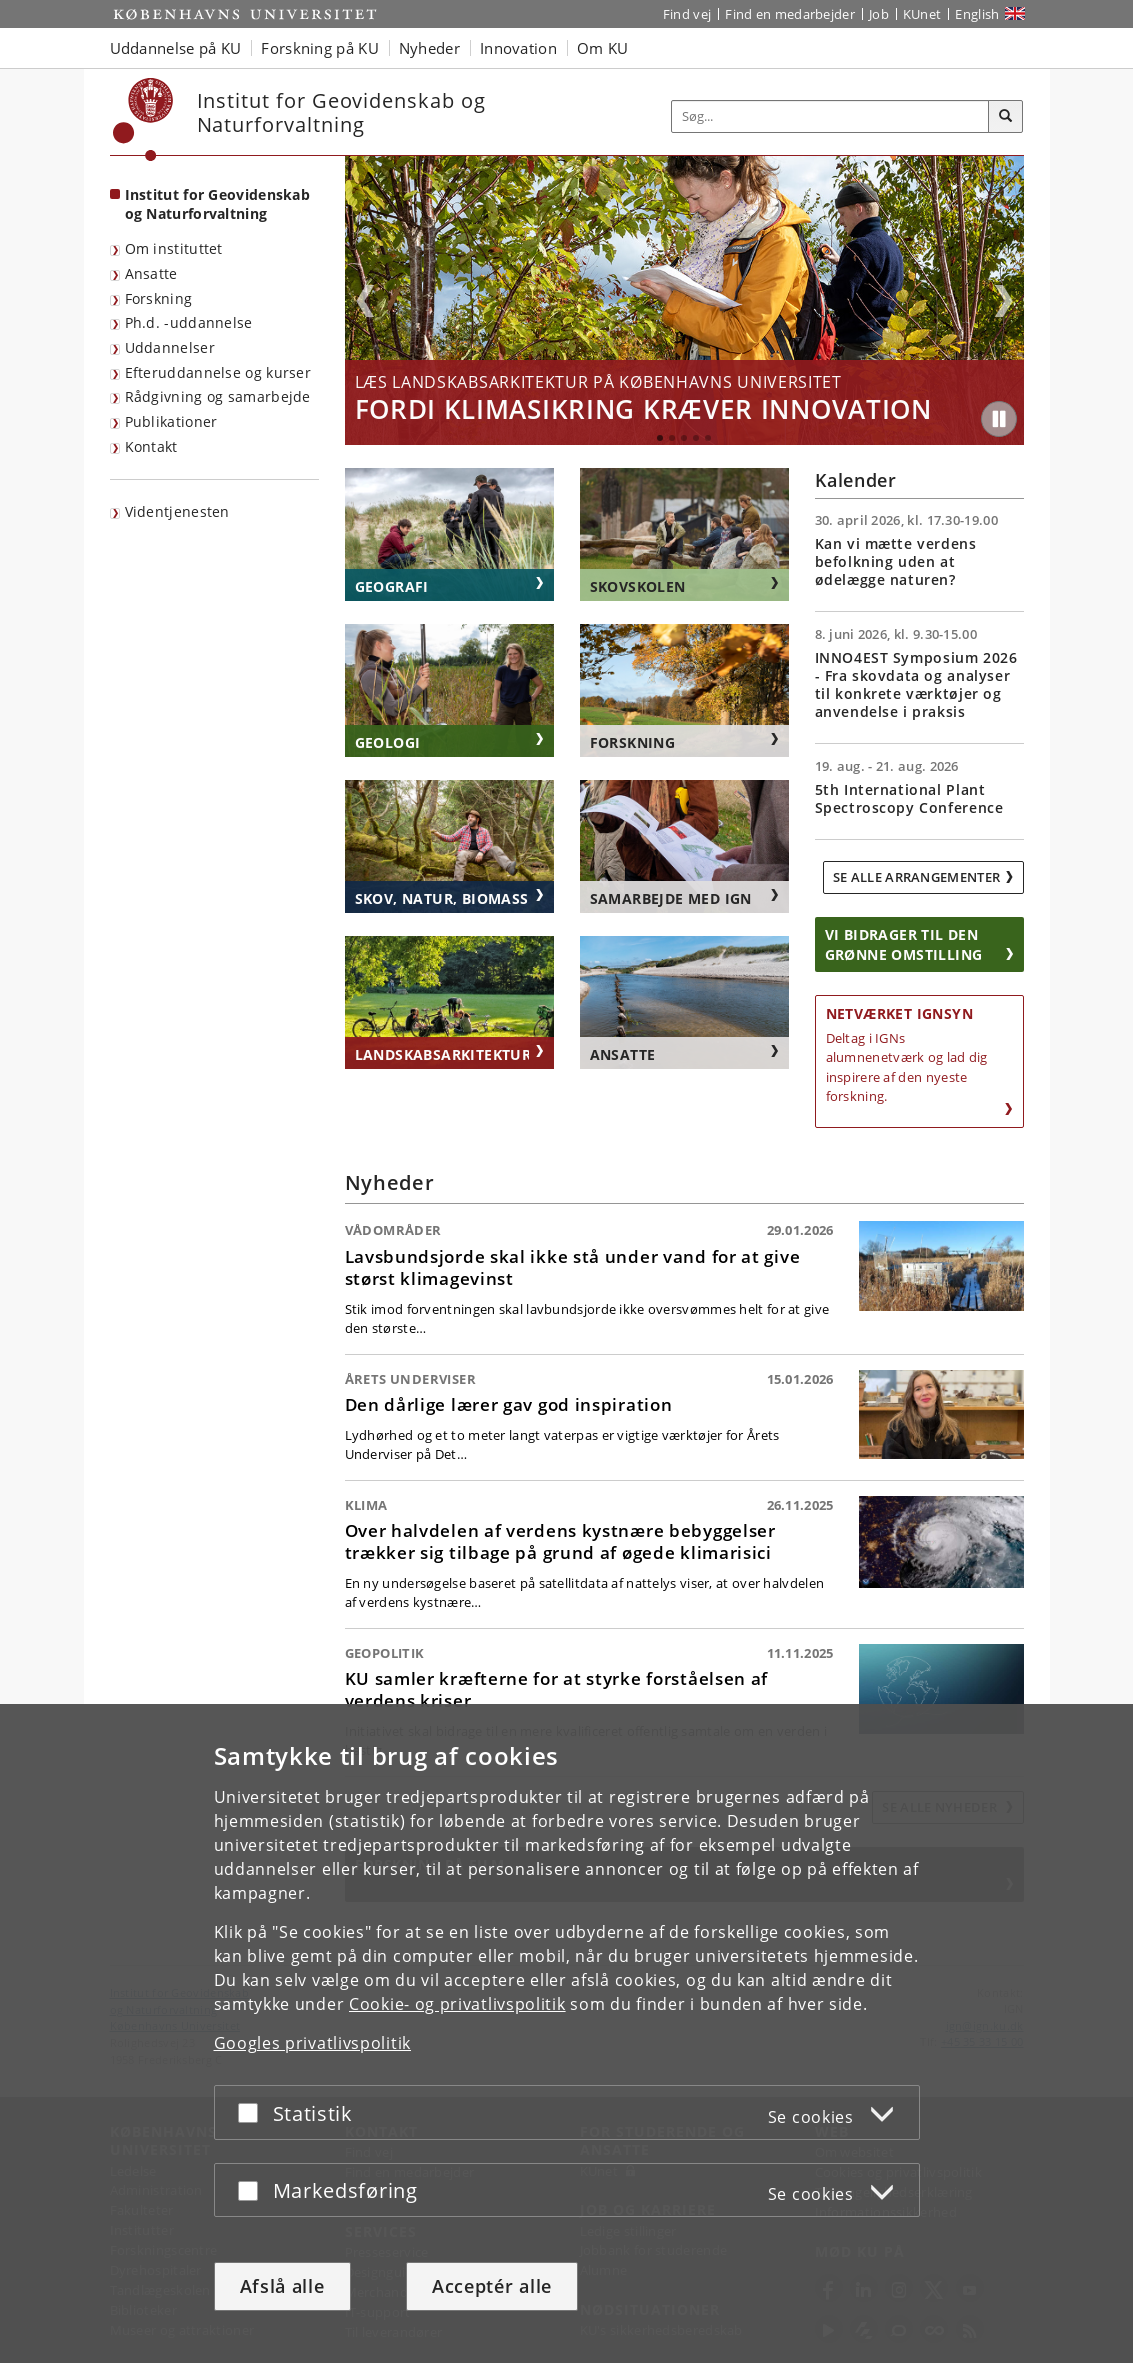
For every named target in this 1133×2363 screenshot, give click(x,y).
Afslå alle (282, 2286)
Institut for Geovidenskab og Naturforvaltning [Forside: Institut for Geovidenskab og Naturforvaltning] (218, 204)
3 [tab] (684, 438)
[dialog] (566, 2033)
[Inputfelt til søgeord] (830, 116)
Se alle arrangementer (916, 877)
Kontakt (151, 446)
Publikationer (171, 421)
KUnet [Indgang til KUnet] (922, 14)
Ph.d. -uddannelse (189, 322)
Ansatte (151, 273)
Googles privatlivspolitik (313, 2043)
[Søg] (1006, 117)
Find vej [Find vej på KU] (687, 14)
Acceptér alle (492, 2286)
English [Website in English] (977, 14)
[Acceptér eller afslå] (253, 2112)
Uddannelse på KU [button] (176, 48)
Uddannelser (170, 347)
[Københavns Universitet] (143, 119)
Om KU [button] (603, 48)
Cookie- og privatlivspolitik (457, 2004)
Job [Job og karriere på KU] (879, 14)
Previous (365, 301)
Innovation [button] (518, 48)
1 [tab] (660, 438)
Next (1004, 301)
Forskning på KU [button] (320, 48)
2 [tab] (672, 438)
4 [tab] (696, 438)
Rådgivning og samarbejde (218, 396)
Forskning (159, 298)
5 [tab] (708, 438)
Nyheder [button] (429, 48)
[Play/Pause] (999, 419)
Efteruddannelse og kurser (218, 372)
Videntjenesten (177, 511)
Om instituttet (174, 248)
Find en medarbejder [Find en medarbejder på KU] (790, 14)
